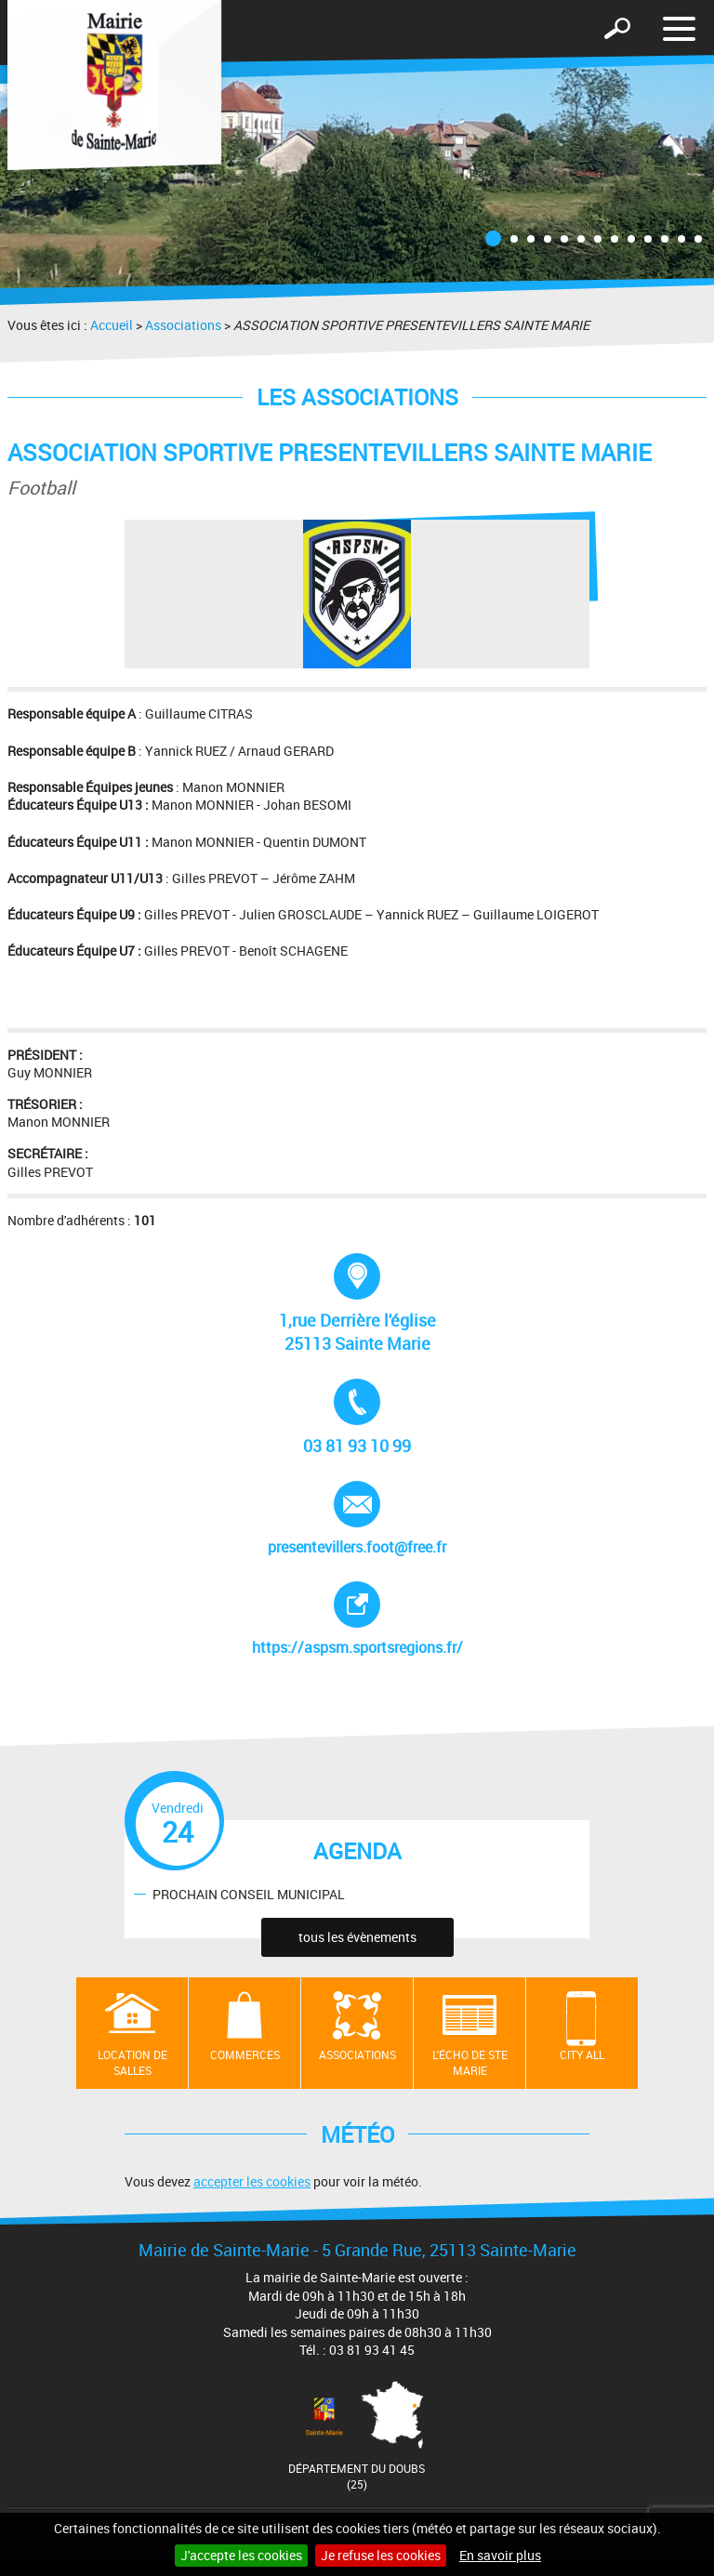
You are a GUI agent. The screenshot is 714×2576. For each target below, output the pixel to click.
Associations (183, 325)
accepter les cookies (252, 2181)
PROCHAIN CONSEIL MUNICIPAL (248, 1893)
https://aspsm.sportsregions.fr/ (360, 1619)
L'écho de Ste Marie (470, 2062)
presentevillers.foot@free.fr (357, 1519)
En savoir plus (500, 2555)
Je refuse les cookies (381, 2555)
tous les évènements (357, 1937)
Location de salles (132, 2062)
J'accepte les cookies (241, 2555)
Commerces (245, 2054)
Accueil (111, 325)
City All (582, 2054)
